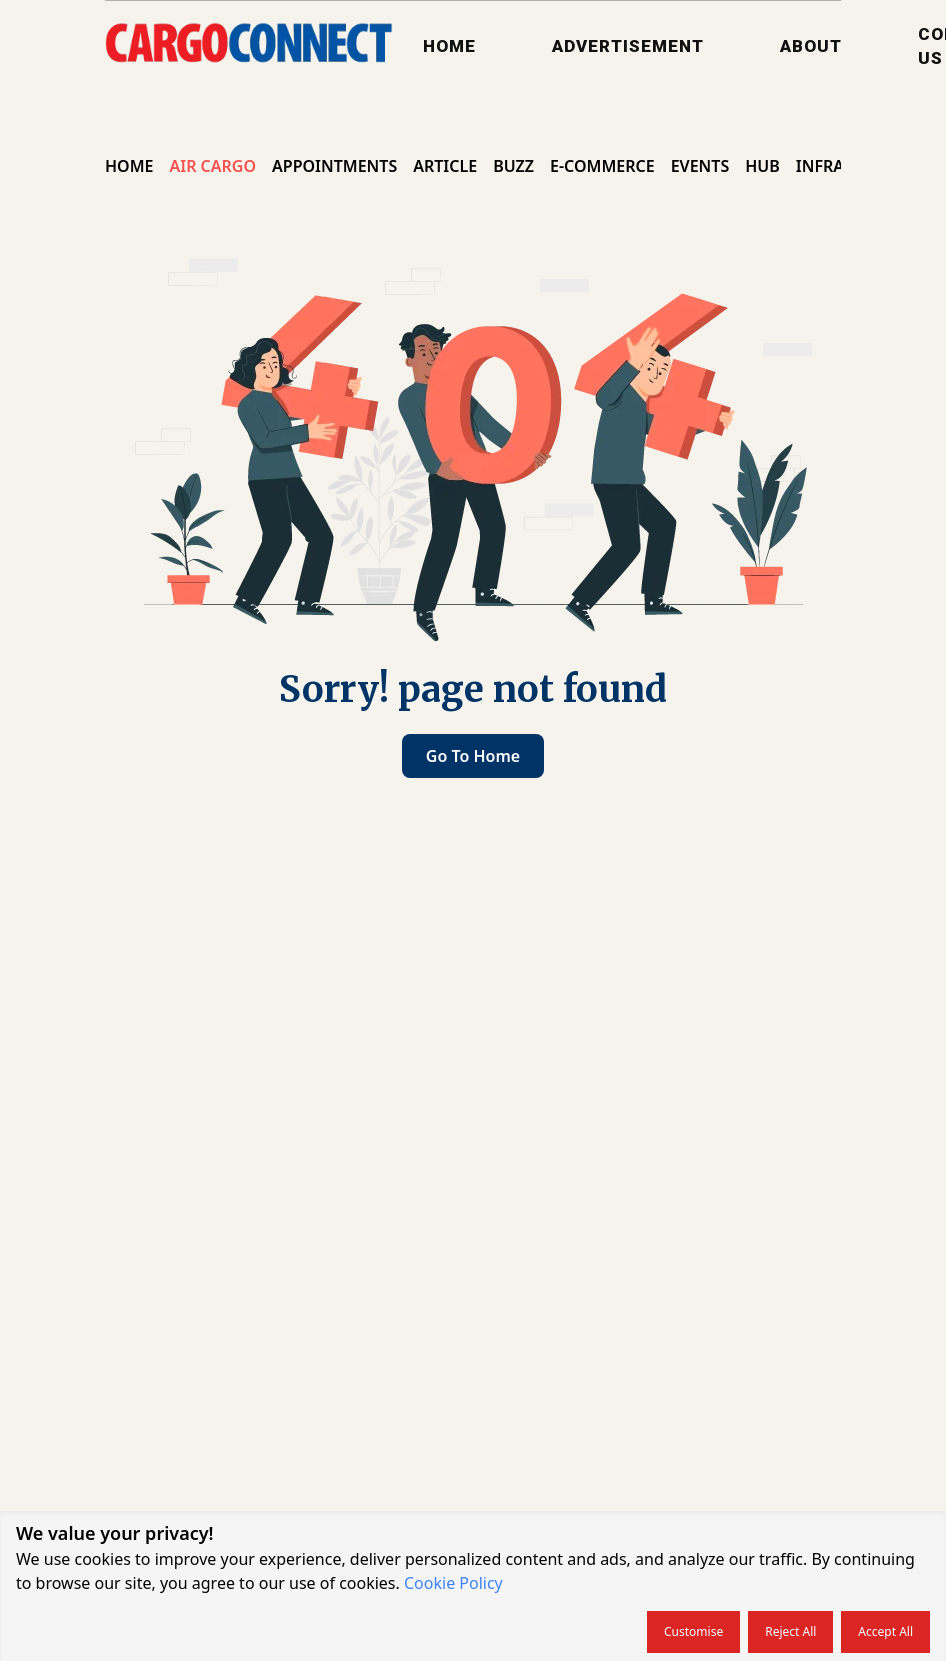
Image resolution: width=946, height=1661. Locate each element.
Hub (762, 166)
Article (445, 166)
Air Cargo (212, 166)
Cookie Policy (453, 1583)
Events (700, 166)
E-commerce (602, 166)
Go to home (473, 756)
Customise (693, 1631)
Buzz (513, 166)
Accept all (885, 1631)
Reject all (790, 1631)
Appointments (334, 166)
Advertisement (628, 46)
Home (449, 46)
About (811, 46)
